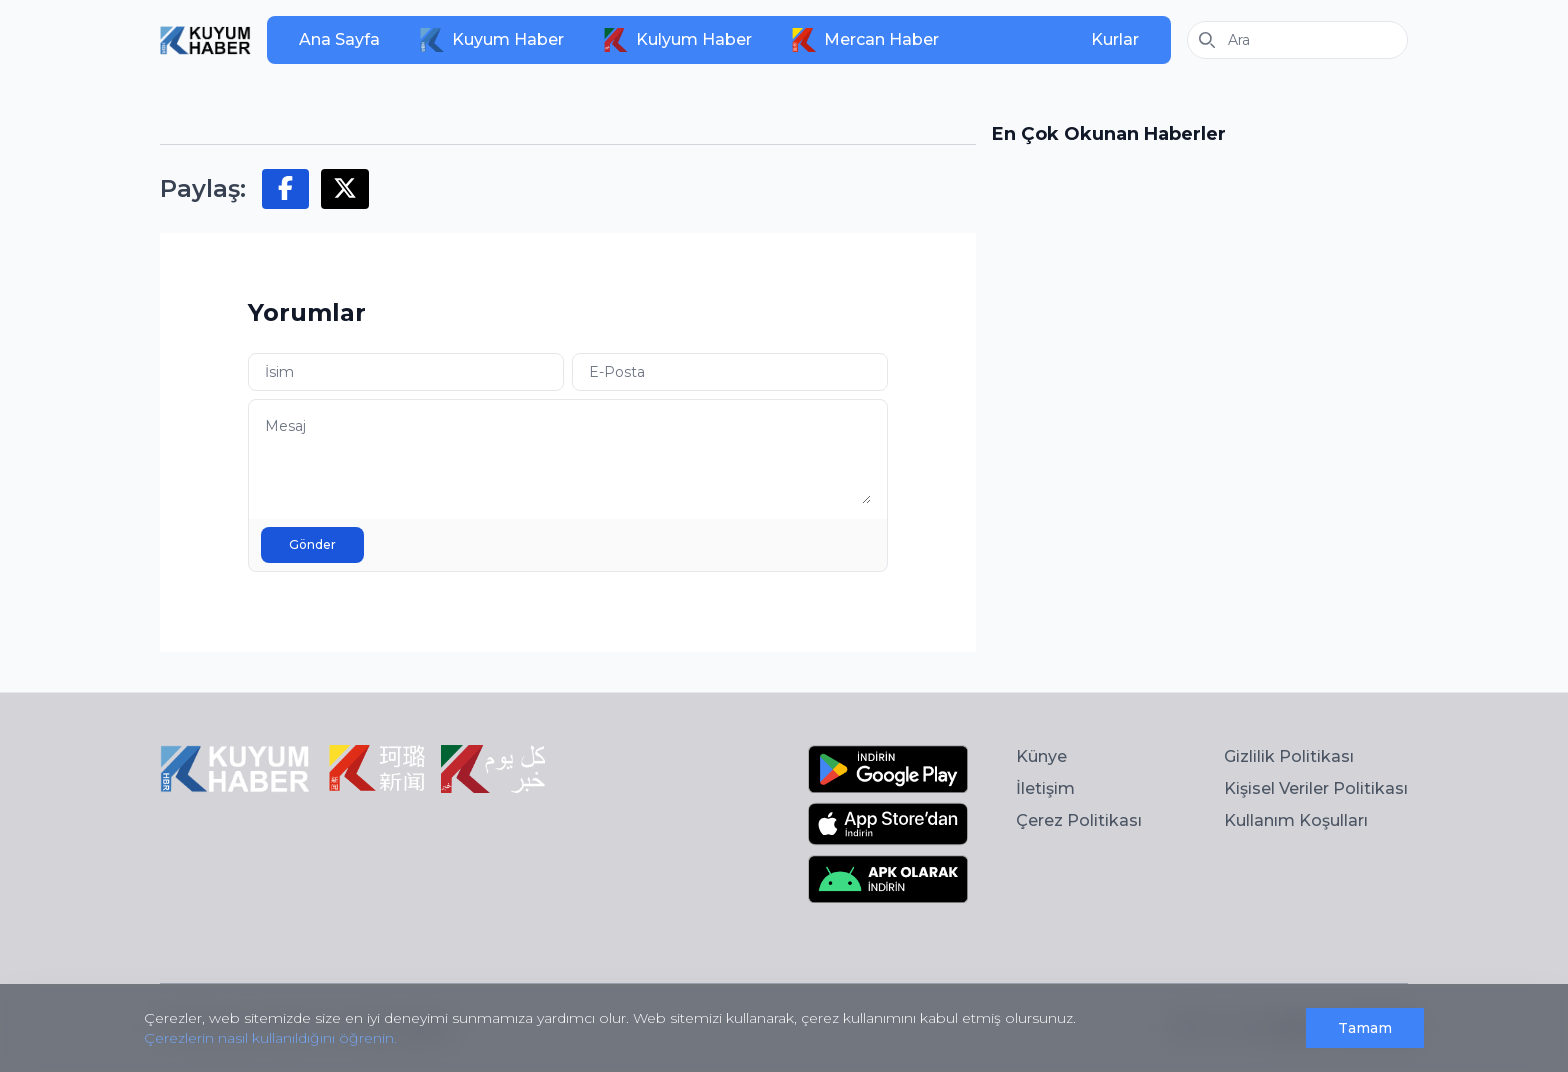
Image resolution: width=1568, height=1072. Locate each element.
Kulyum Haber (678, 40)
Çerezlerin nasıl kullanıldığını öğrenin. (270, 1038)
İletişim (1045, 788)
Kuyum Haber (492, 40)
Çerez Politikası (1079, 820)
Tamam (1365, 1028)
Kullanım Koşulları (1296, 820)
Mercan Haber (865, 40)
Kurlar (1115, 39)
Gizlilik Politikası (1289, 756)
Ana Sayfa (339, 39)
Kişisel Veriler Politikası (1316, 788)
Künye (1041, 756)
